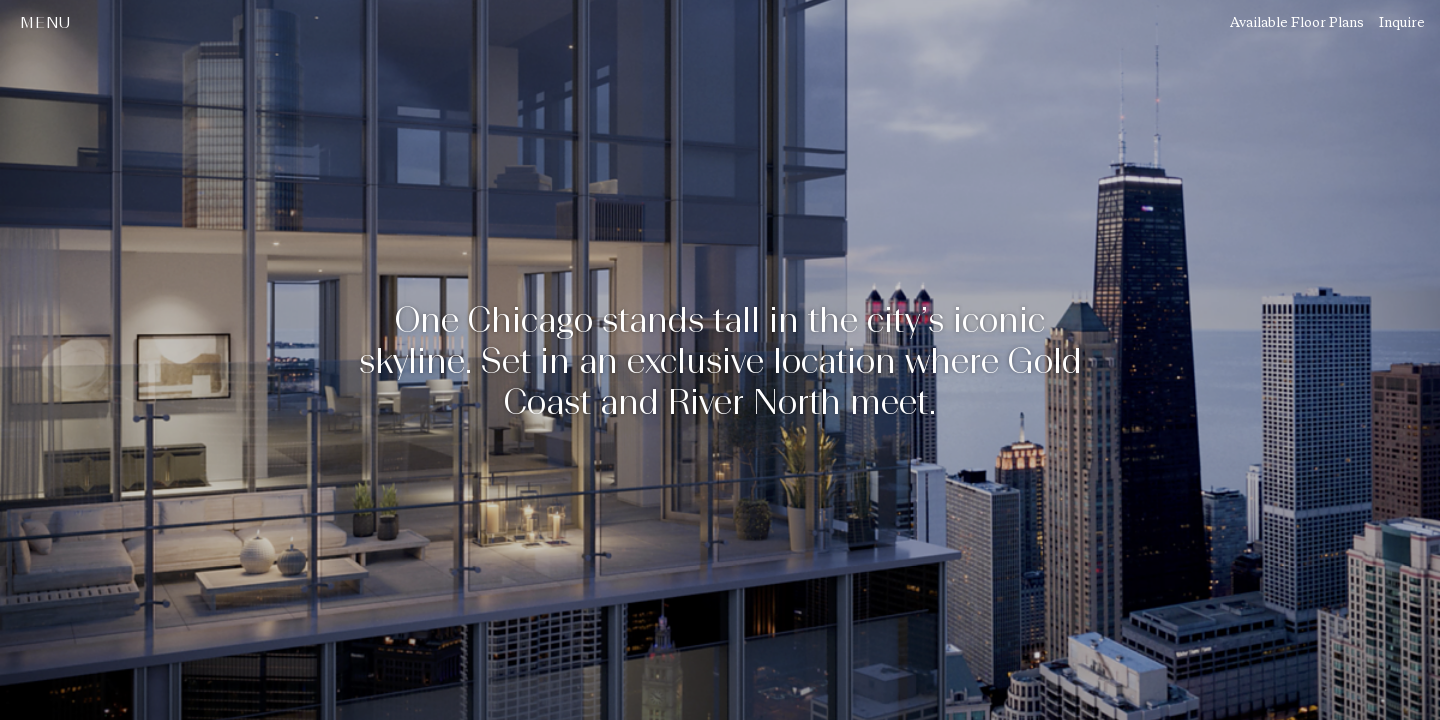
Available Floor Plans (1297, 22)
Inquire (1402, 22)
